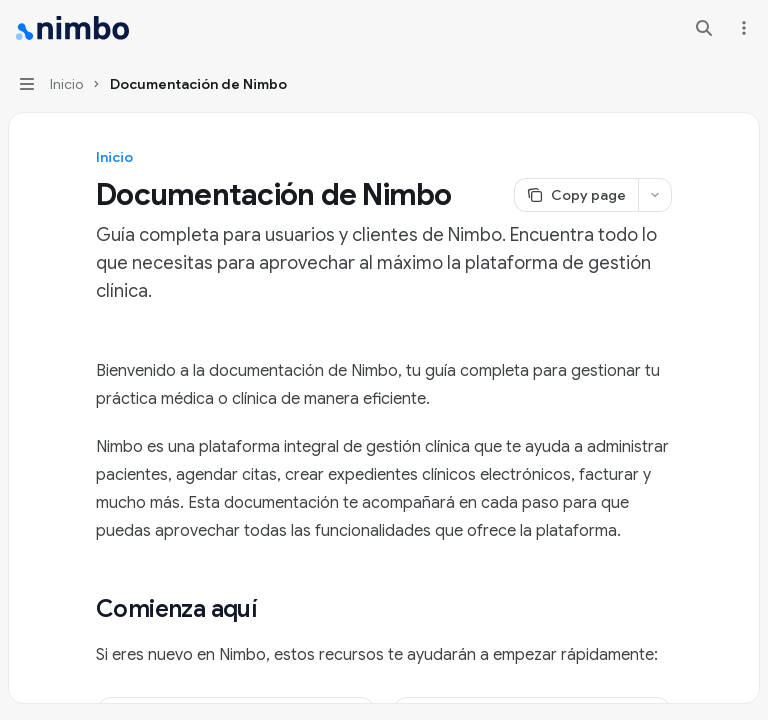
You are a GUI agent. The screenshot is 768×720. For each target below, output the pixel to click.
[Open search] (704, 28)
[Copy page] (576, 195)
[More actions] (742, 28)
